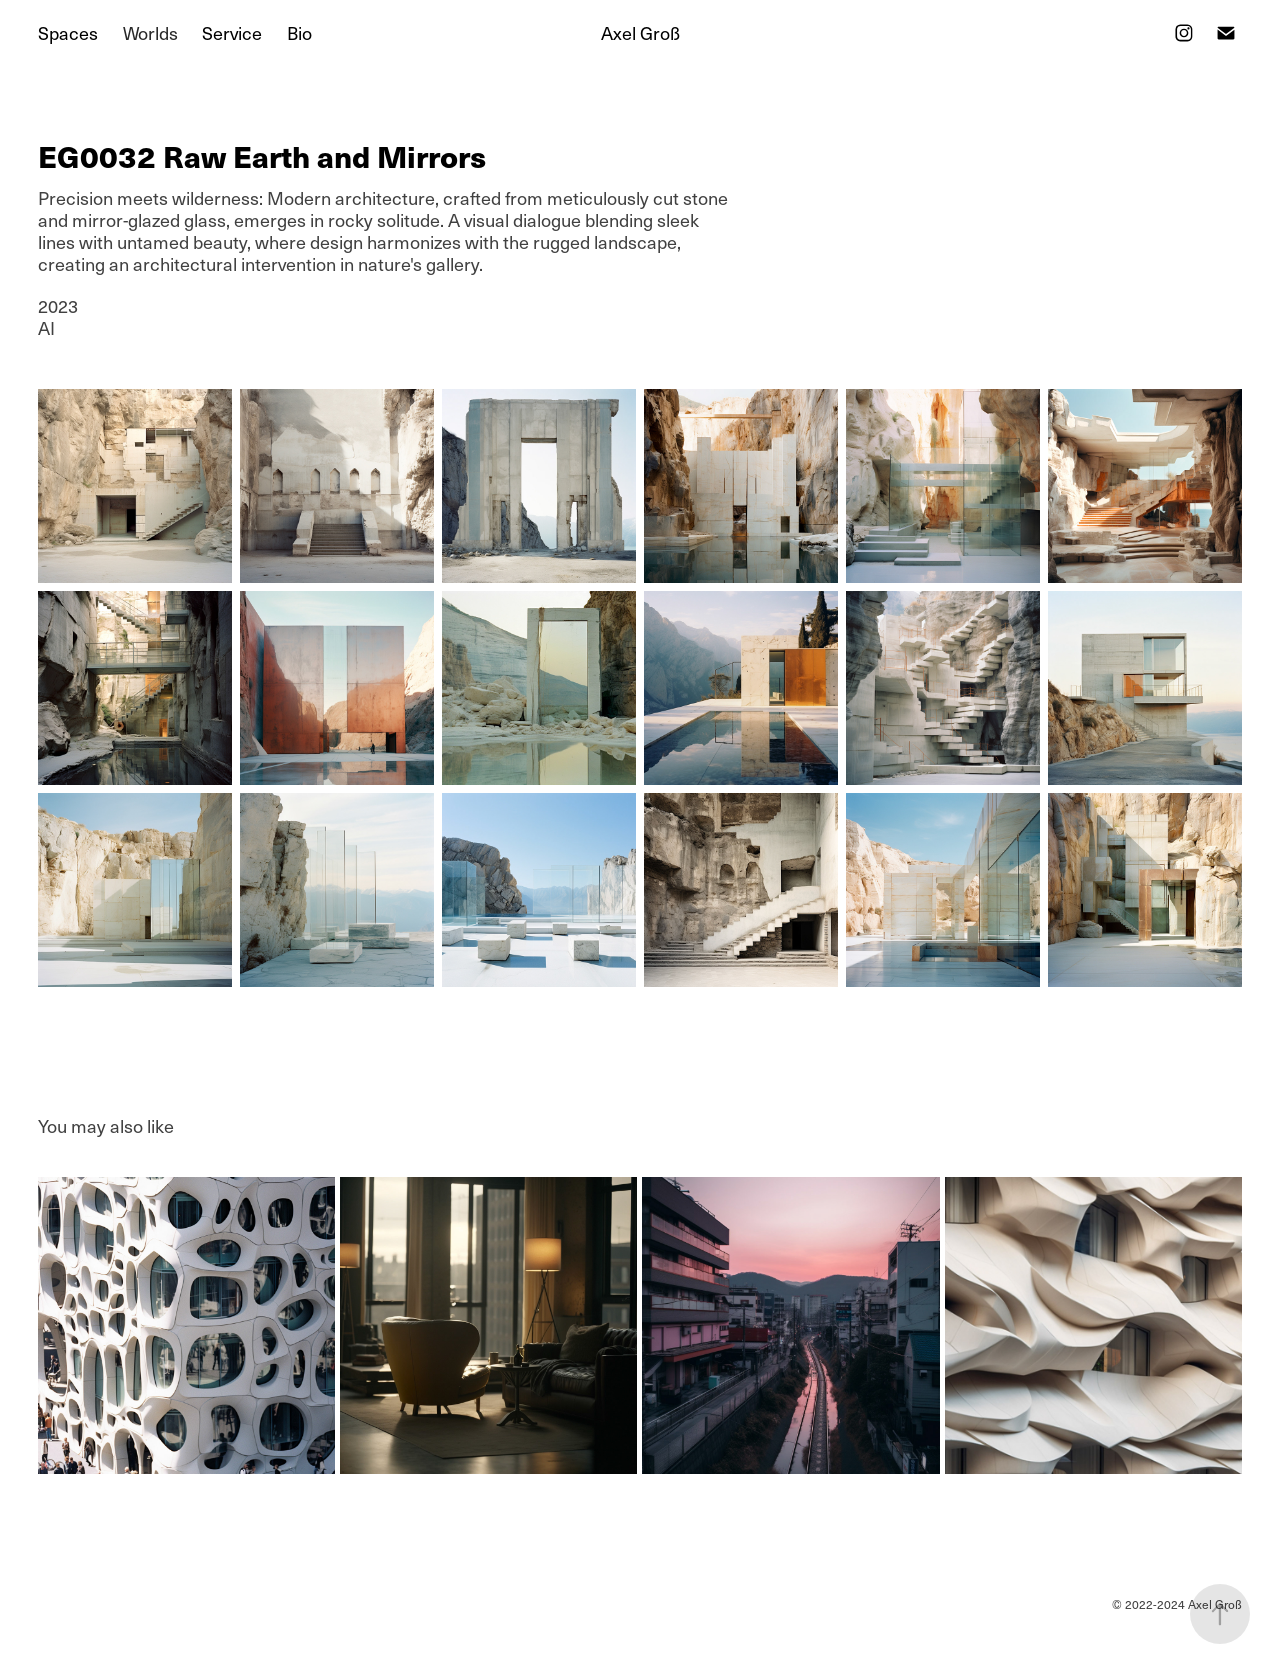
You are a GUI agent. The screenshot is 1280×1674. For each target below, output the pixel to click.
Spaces (68, 32)
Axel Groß (640, 32)
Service (232, 32)
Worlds (150, 32)
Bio (299, 32)
